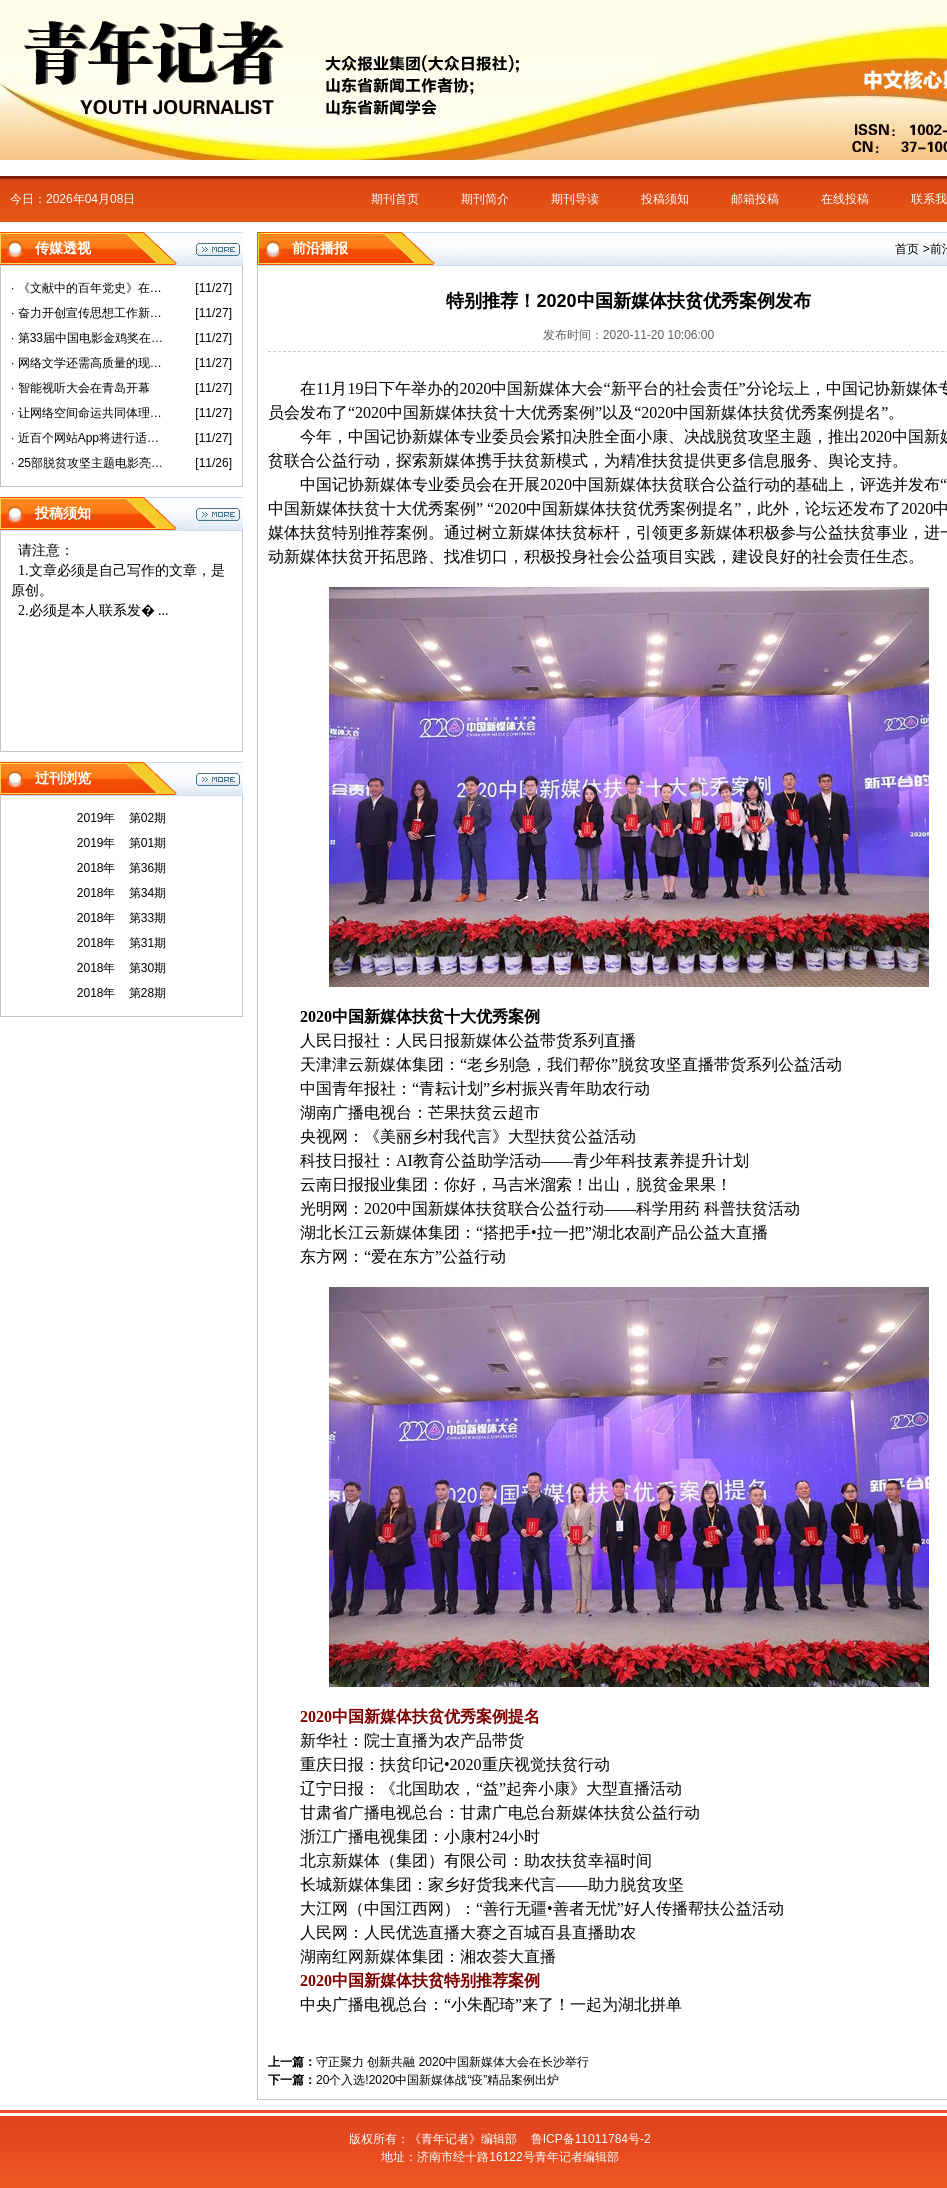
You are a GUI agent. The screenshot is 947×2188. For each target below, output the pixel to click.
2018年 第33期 (121, 918)
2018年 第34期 (121, 893)
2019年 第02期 (121, 818)
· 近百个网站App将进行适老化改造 (88, 438)
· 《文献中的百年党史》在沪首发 (88, 288)
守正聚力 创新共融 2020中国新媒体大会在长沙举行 (452, 2062)
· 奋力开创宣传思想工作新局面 (88, 313)
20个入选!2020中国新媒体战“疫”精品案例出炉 (437, 2080)
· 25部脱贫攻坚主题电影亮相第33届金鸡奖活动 (88, 463)
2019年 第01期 (121, 843)
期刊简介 (485, 199)
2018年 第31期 (121, 943)
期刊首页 (395, 199)
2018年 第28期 (121, 993)
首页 (907, 249)
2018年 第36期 (121, 868)
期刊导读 (575, 199)
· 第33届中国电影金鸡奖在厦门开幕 (88, 338)
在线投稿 (845, 199)
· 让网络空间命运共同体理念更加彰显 (88, 413)
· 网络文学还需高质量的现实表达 (88, 363)
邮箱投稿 (755, 199)
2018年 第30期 (121, 968)
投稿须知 (665, 199)
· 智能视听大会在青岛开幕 (80, 388)
